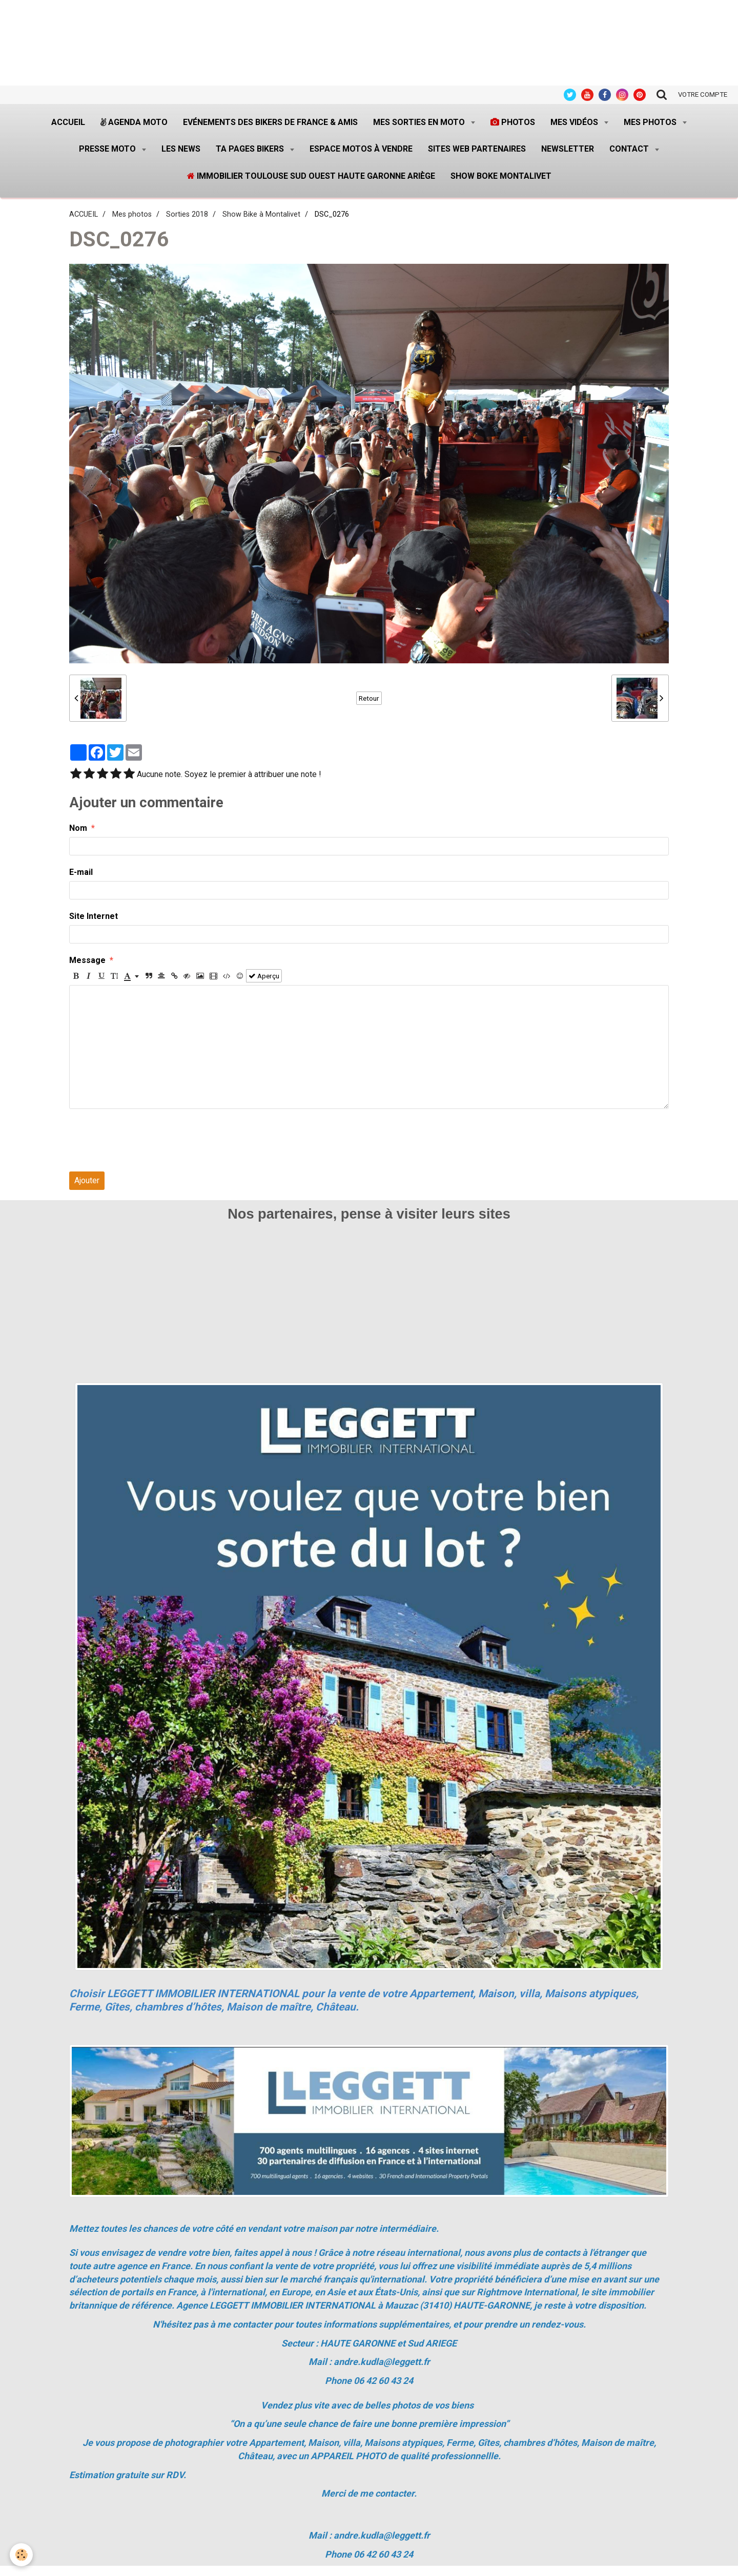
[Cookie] (21, 2554)
